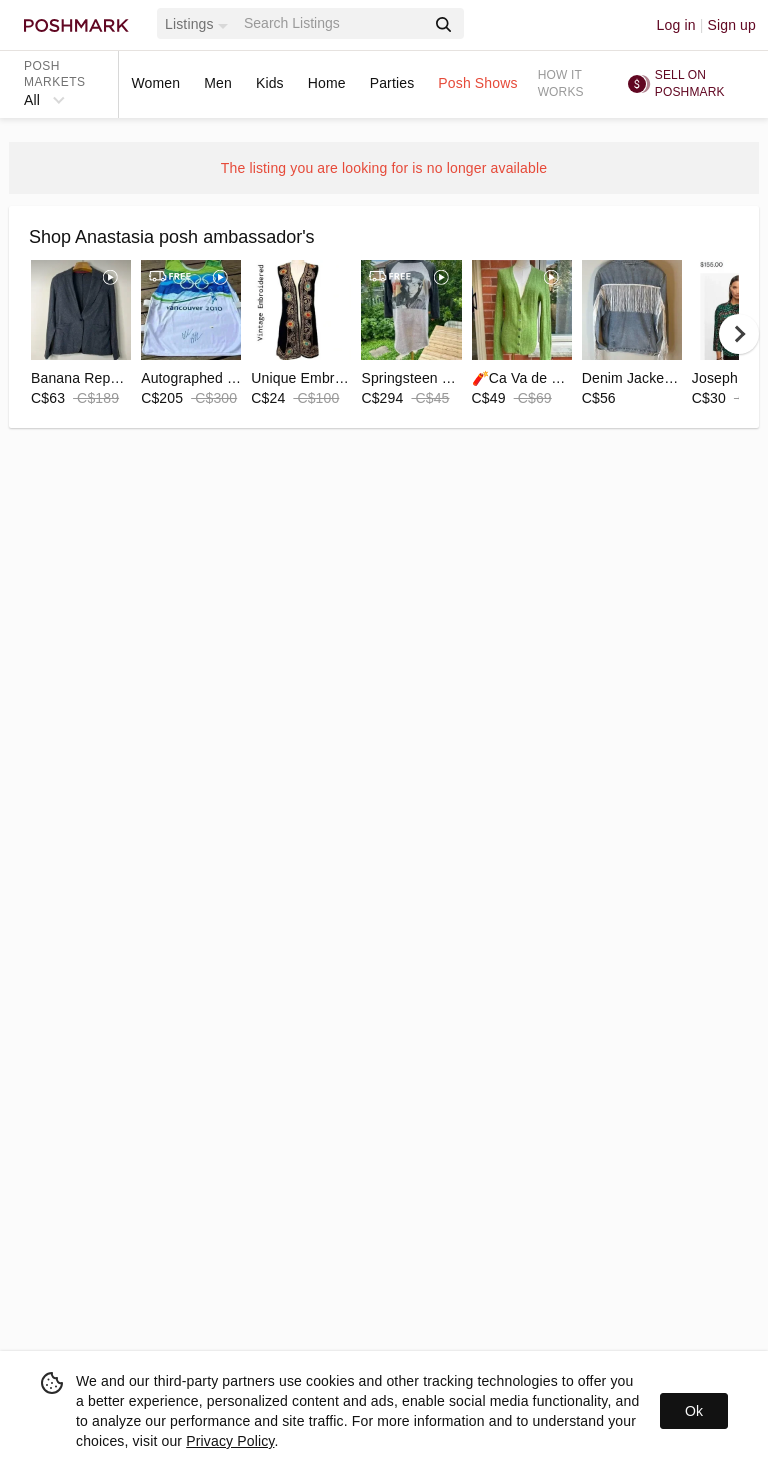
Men (218, 83)
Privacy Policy (230, 1441)
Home (327, 83)
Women (155, 83)
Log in (676, 25)
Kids (270, 83)
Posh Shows (477, 83)
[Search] (333, 23)
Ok (694, 1411)
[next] (739, 334)
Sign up (731, 25)
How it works (561, 83)
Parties (392, 83)
